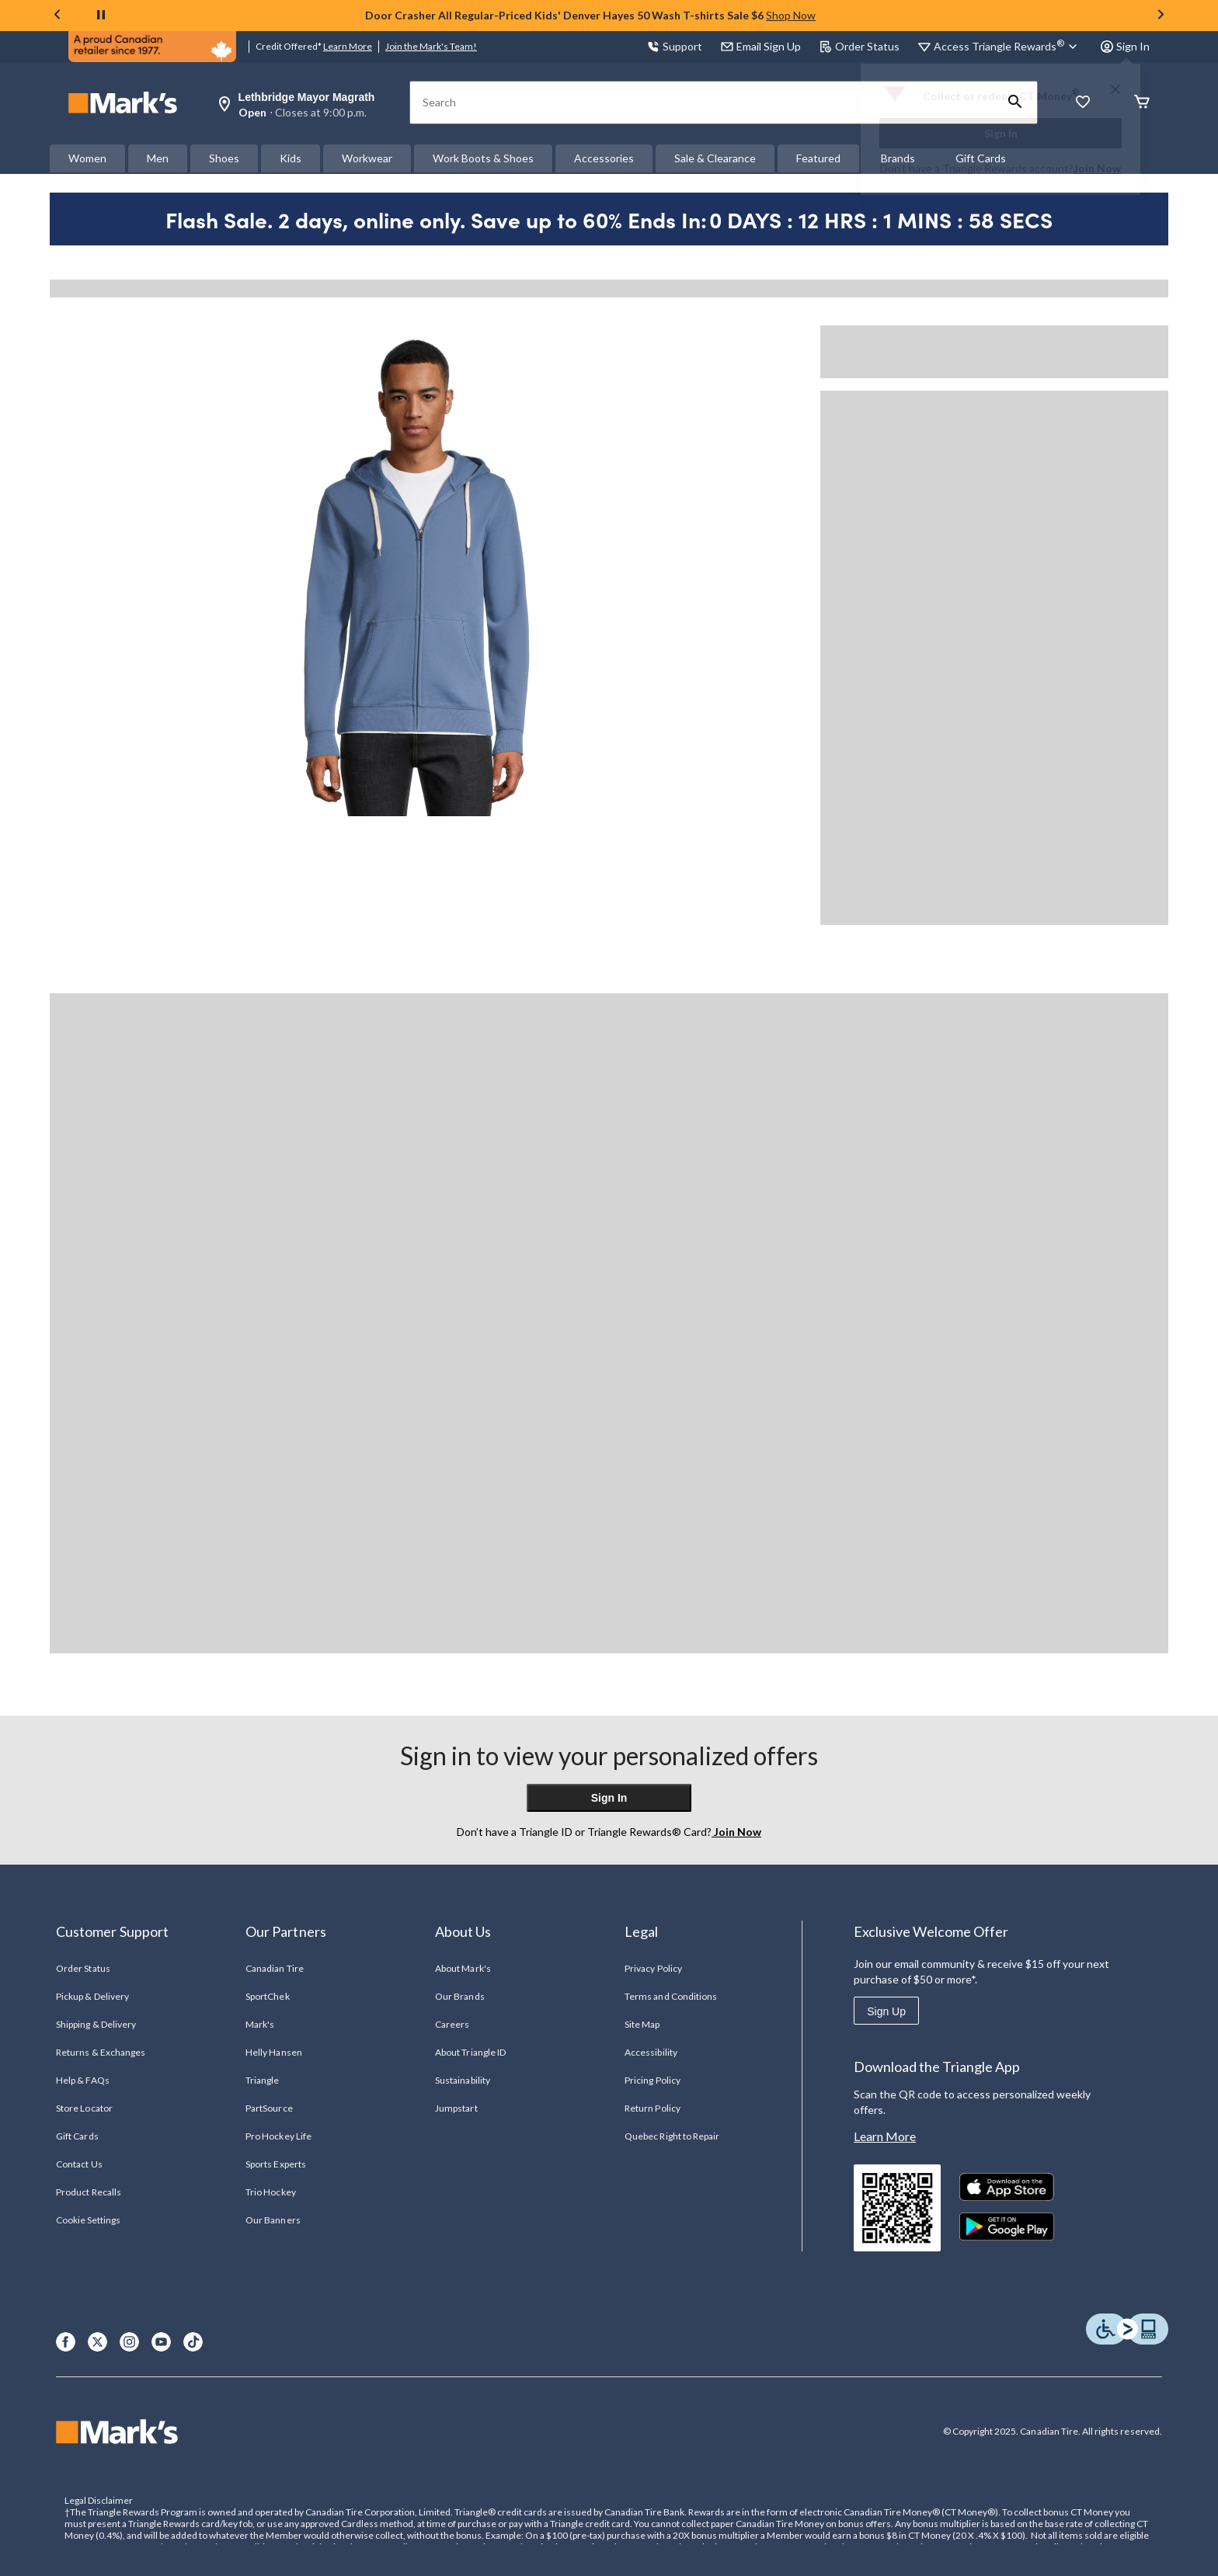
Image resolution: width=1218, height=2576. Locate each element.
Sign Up (886, 2011)
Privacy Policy (653, 1968)
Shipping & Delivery (96, 2024)
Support (674, 46)
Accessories (604, 158)
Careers (452, 2024)
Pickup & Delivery (92, 1996)
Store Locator (84, 2108)
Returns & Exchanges (100, 2052)
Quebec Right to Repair (672, 2136)
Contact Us (79, 2164)
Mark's (259, 2024)
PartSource (268, 2108)
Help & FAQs (82, 2080)
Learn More (347, 46)
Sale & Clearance (715, 158)
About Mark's (462, 1968)
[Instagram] (129, 2342)
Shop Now (791, 15)
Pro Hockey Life (278, 2136)
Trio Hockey (270, 2192)
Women (87, 158)
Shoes (224, 158)
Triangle (262, 2080)
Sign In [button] (1125, 46)
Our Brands (459, 1996)
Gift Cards (77, 2136)
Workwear (367, 158)
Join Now (1097, 168)
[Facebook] (65, 2342)
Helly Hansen (273, 2052)
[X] (97, 2342)
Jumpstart (456, 2108)
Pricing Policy (652, 2080)
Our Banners (272, 2220)
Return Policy (652, 2108)
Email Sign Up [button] (761, 46)
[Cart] (1142, 103)
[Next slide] (1160, 16)
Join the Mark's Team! (431, 46)
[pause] (101, 15)
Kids (290, 158)
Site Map (642, 2024)
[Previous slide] (57, 16)
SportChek (267, 1996)
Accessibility (651, 2052)
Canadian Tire (274, 1968)
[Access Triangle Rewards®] (1008, 46)
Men (158, 158)
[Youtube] (161, 2342)
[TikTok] (193, 2342)
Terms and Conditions (671, 1996)
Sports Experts (275, 2164)
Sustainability (462, 2080)
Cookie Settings (88, 2220)
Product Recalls (88, 2192)
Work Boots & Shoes (483, 158)
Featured (818, 158)
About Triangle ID (470, 2052)
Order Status (860, 46)
